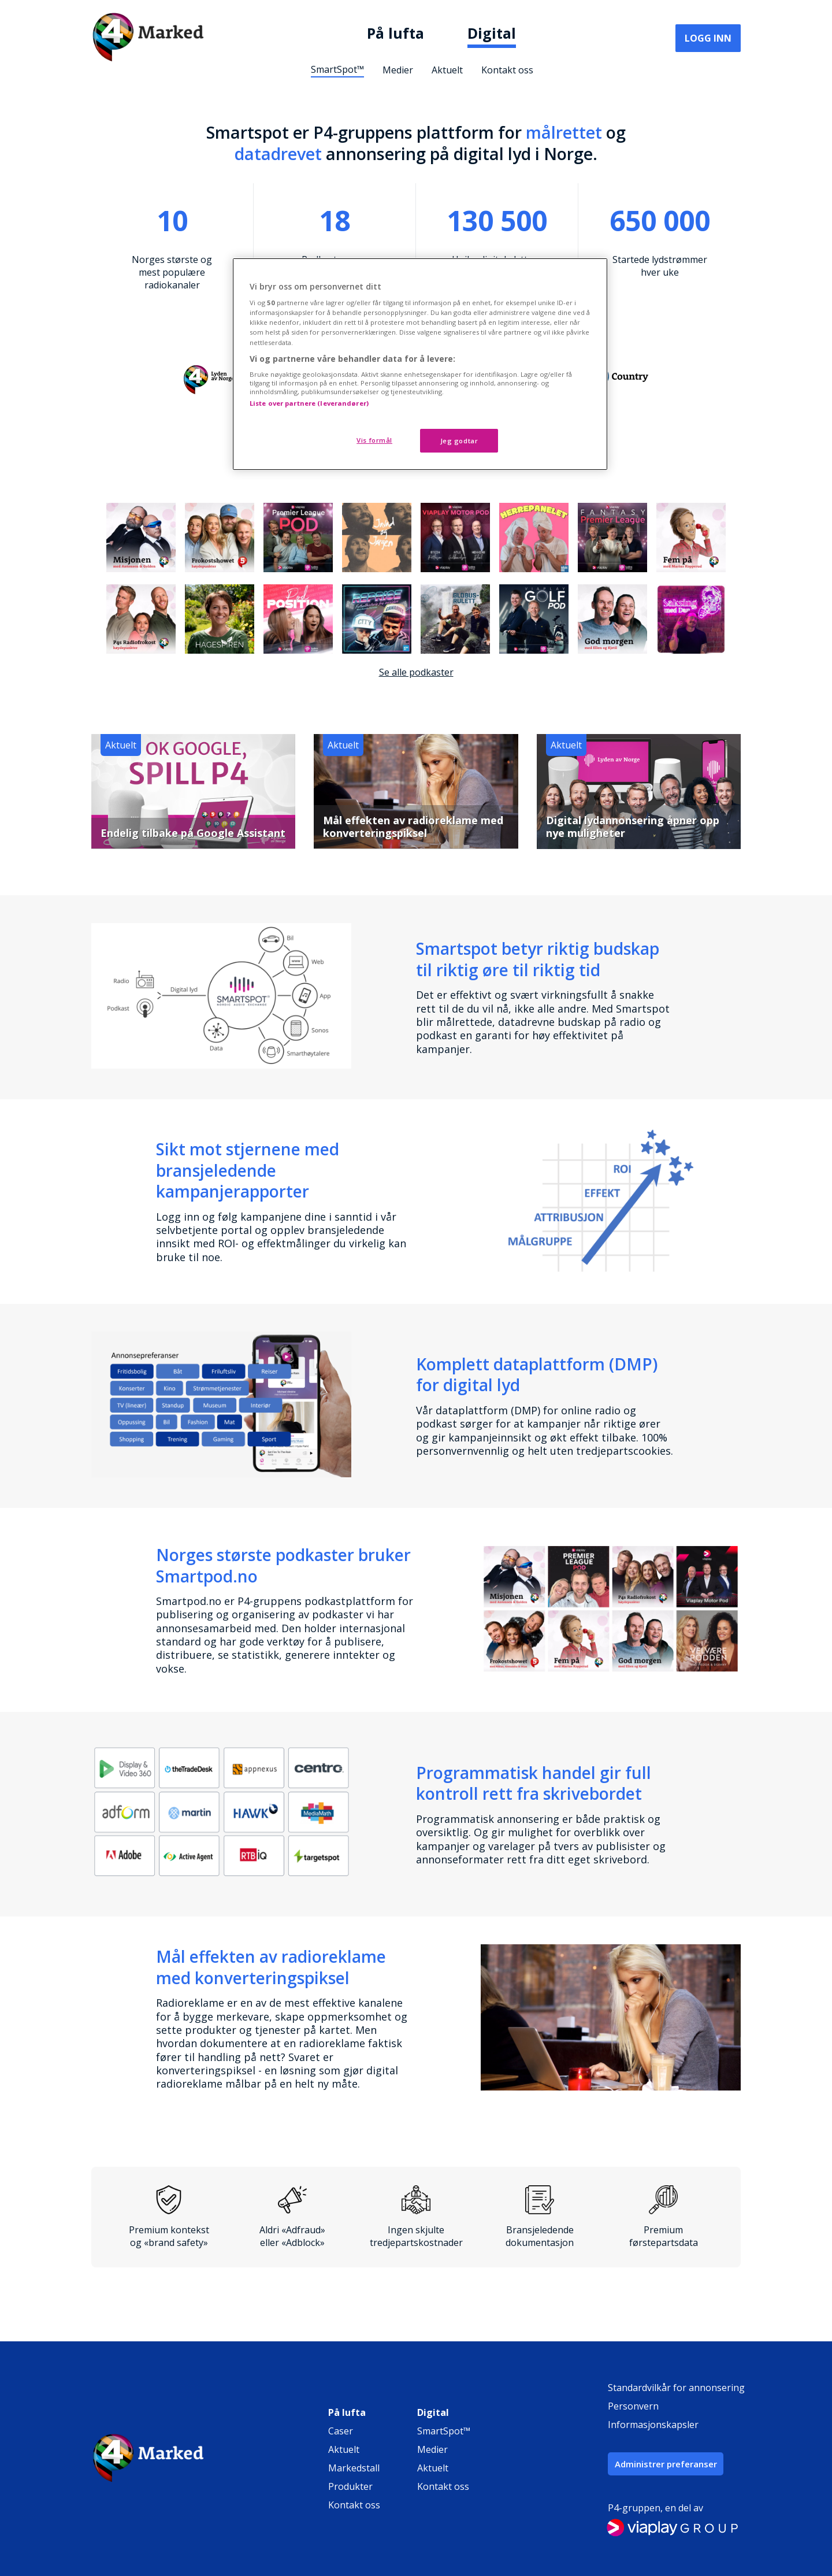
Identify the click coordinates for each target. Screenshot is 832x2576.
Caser (340, 2431)
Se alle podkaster (416, 672)
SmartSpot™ (337, 69)
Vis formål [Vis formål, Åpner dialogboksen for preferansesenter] (374, 440)
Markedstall (354, 2468)
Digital (491, 33)
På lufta (395, 33)
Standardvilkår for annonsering (676, 2387)
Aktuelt (447, 70)
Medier (397, 70)
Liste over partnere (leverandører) (309, 403)
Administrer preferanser (666, 2464)
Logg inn (708, 38)
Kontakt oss (507, 70)
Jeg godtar (459, 440)
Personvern (633, 2406)
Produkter (350, 2486)
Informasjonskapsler (653, 2424)
